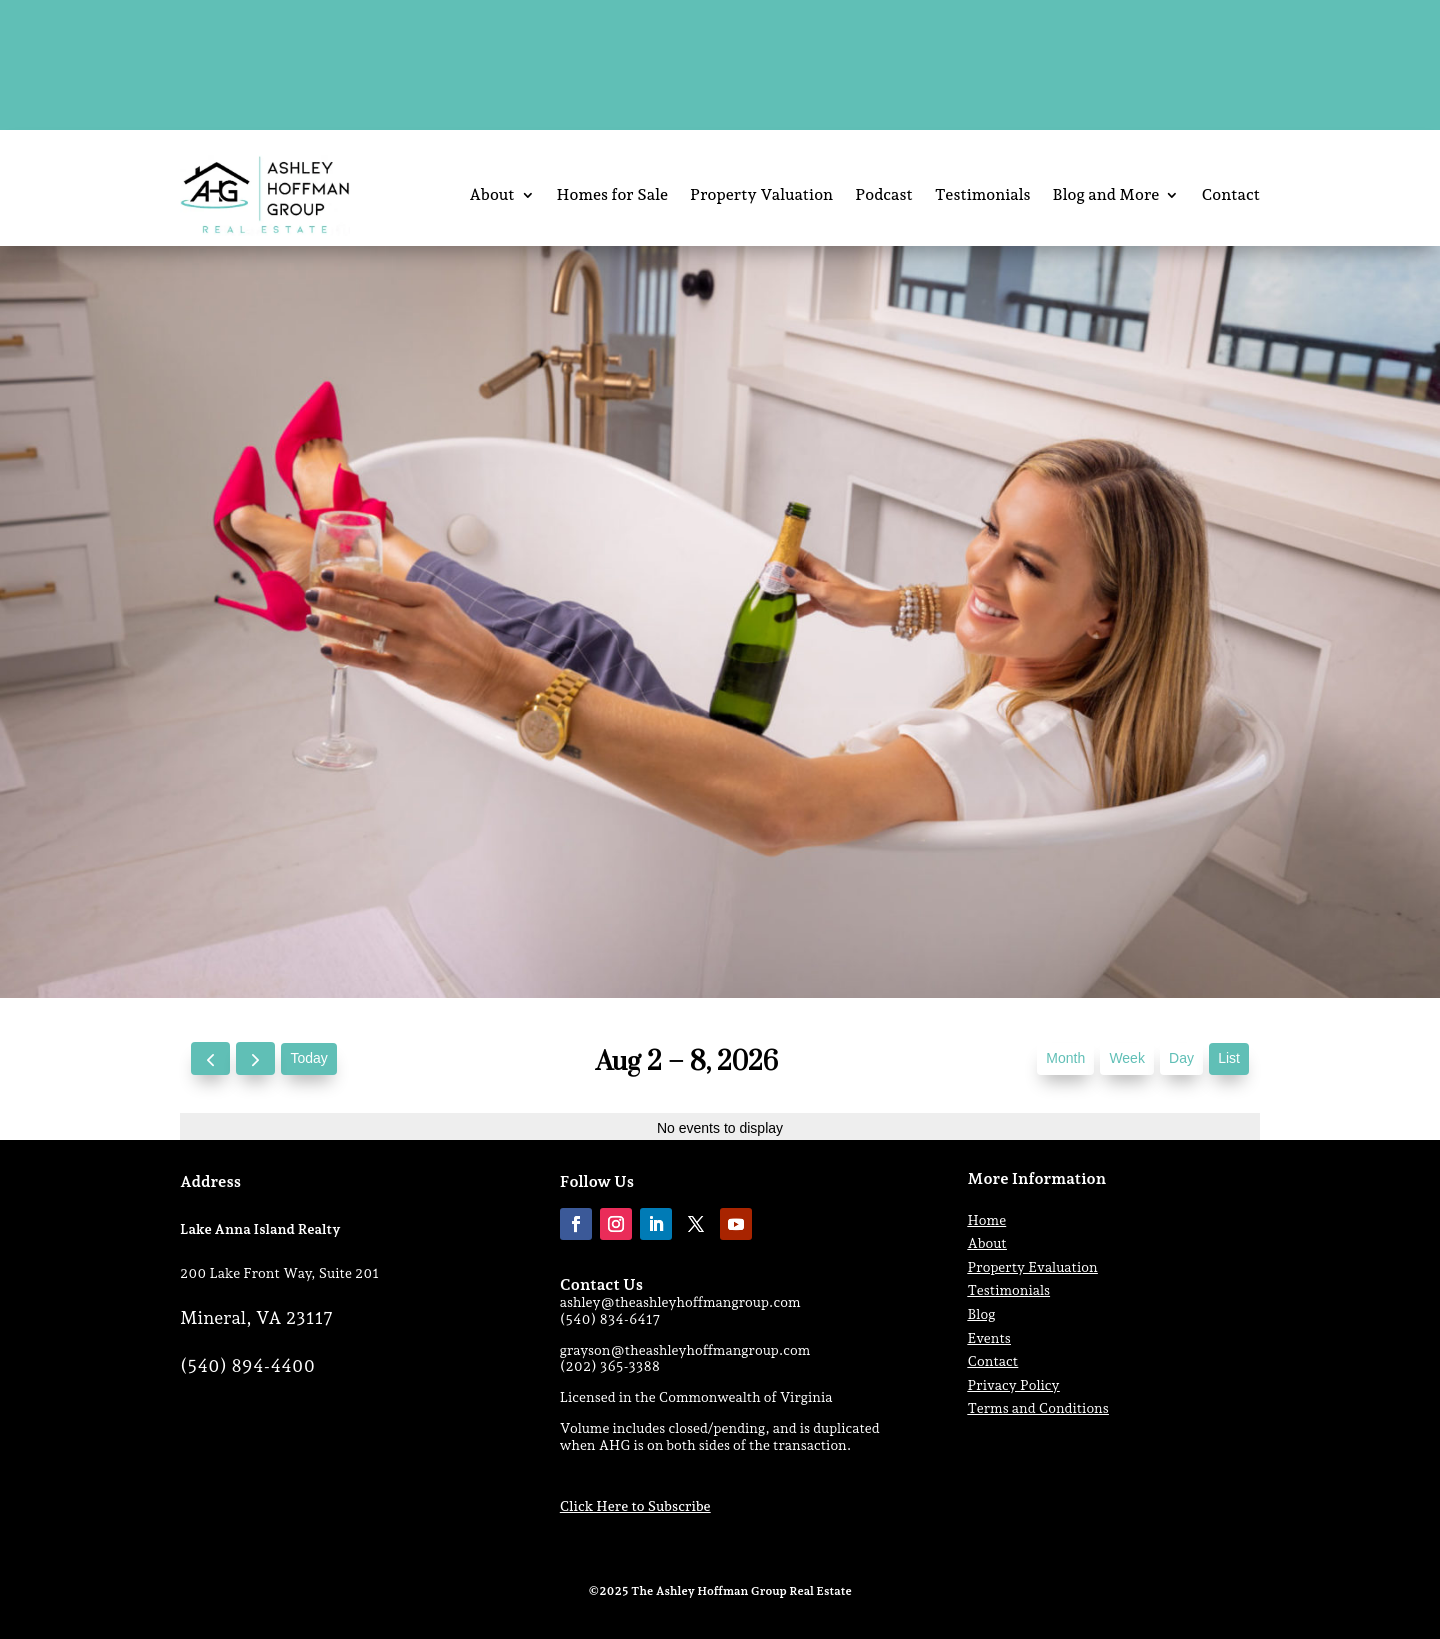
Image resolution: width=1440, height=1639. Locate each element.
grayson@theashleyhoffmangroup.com (685, 1350)
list (1229, 1058)
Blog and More (1106, 194)
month (1065, 1058)
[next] (255, 1058)
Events (989, 1338)
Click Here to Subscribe (635, 1506)
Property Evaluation (1033, 1267)
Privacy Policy (1014, 1385)
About (491, 194)
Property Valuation (761, 194)
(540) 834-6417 (610, 1319)
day (1181, 1058)
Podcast (884, 194)
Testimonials (983, 194)
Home (987, 1220)
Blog (982, 1314)
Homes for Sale (613, 194)
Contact (1230, 194)
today (308, 1058)
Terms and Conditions (1038, 1408)
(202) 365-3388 (610, 1366)
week (1127, 1058)
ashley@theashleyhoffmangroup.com (680, 1302)
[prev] (210, 1058)
